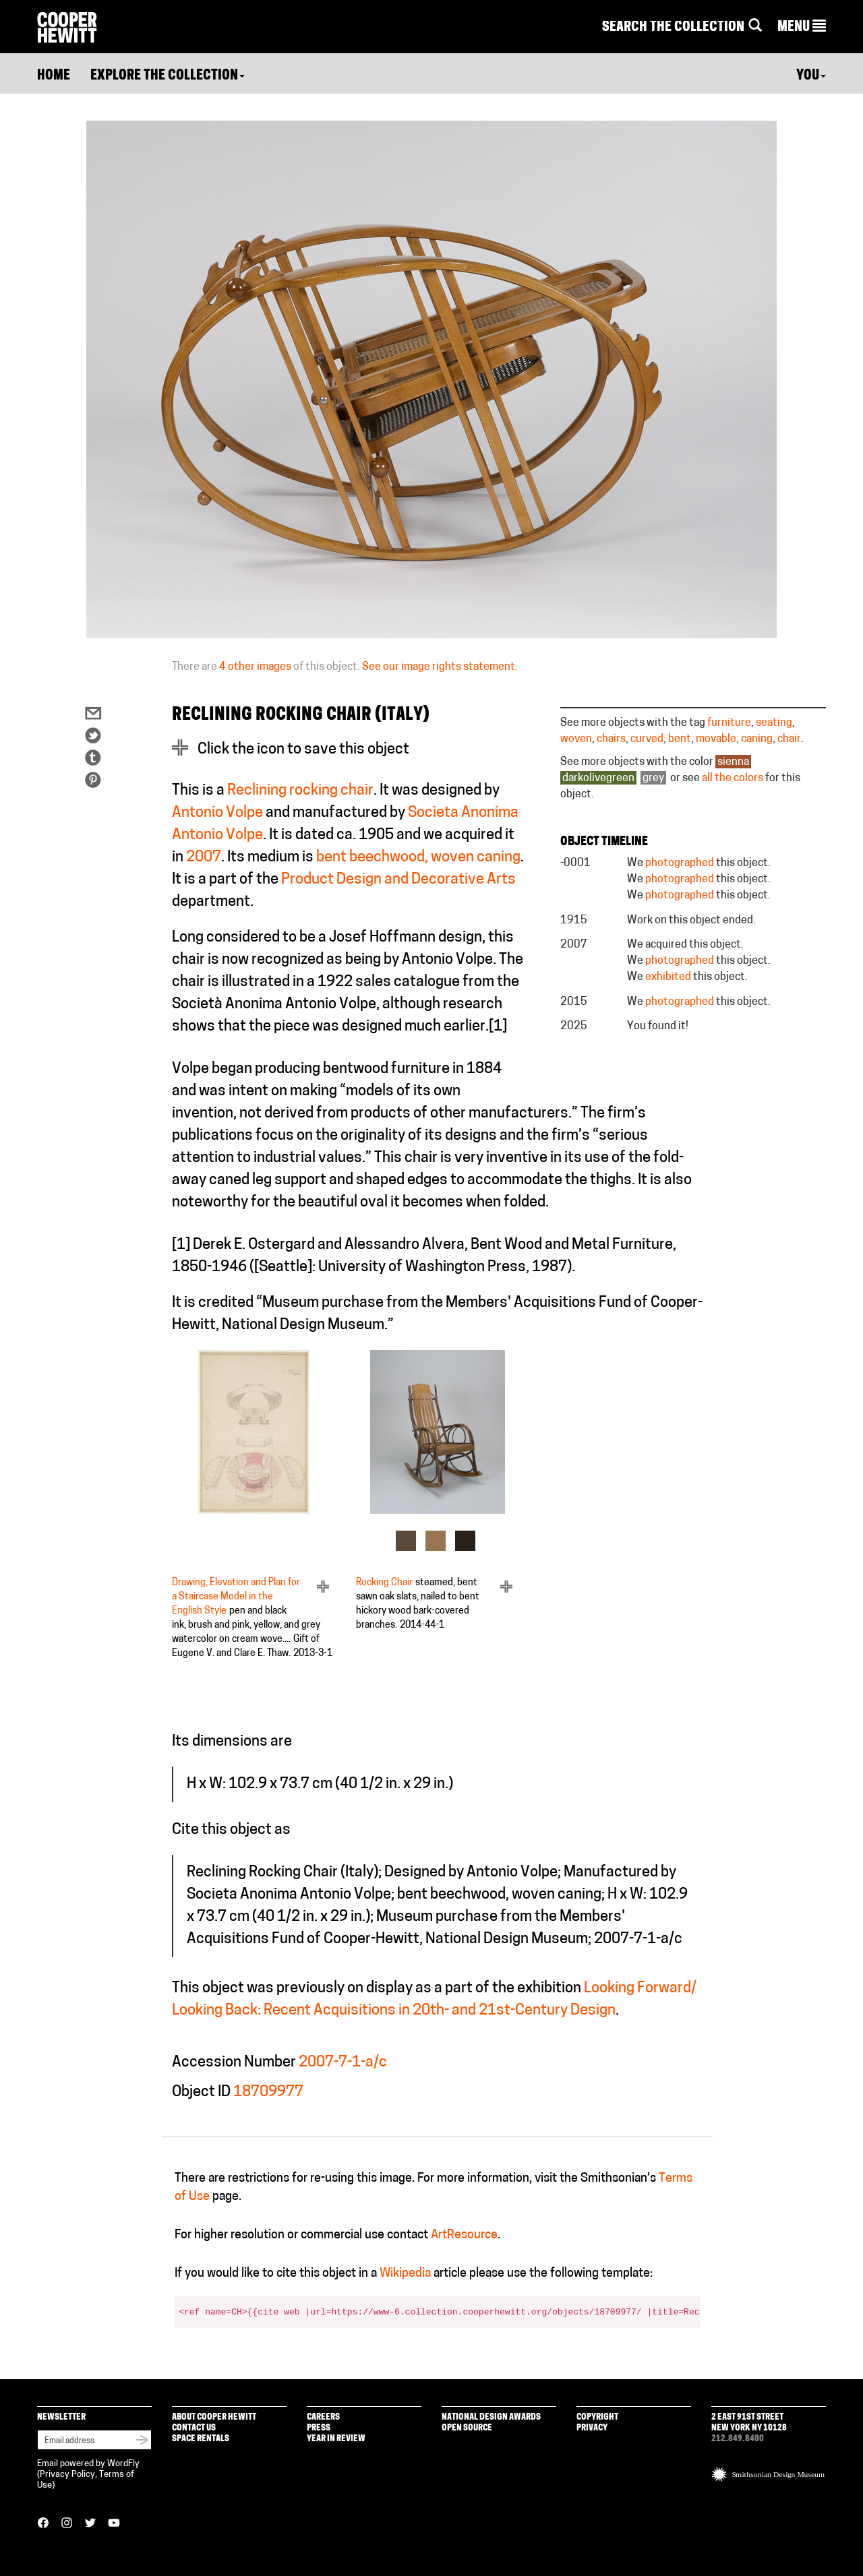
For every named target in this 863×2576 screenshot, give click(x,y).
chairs (611, 739)
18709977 (268, 2092)
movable (716, 739)
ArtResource (464, 2235)
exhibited (668, 977)
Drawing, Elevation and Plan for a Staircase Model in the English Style (236, 1597)
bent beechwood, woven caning (418, 857)
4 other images (255, 667)
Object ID (201, 2092)
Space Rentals (200, 2438)
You (811, 76)
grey (653, 778)
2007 (203, 857)
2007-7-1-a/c (343, 2063)
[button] (801, 28)
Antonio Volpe (217, 813)
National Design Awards (491, 2417)
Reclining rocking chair (300, 791)
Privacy (591, 2428)
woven (576, 739)
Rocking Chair (384, 1583)
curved (646, 739)
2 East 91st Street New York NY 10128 (749, 2422)
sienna (733, 762)
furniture (729, 723)
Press (318, 2428)
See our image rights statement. (440, 667)
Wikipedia (405, 2273)
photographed (679, 863)
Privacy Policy (67, 2474)
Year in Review (336, 2438)
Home (53, 76)
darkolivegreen (598, 778)
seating (774, 723)
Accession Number (234, 2063)
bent (679, 739)
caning (757, 739)
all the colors (732, 778)
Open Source (467, 2428)
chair (789, 739)
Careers (323, 2417)
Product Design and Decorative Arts (398, 880)
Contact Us (194, 2428)
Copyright (597, 2417)
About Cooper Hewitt (214, 2417)
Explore (167, 76)
